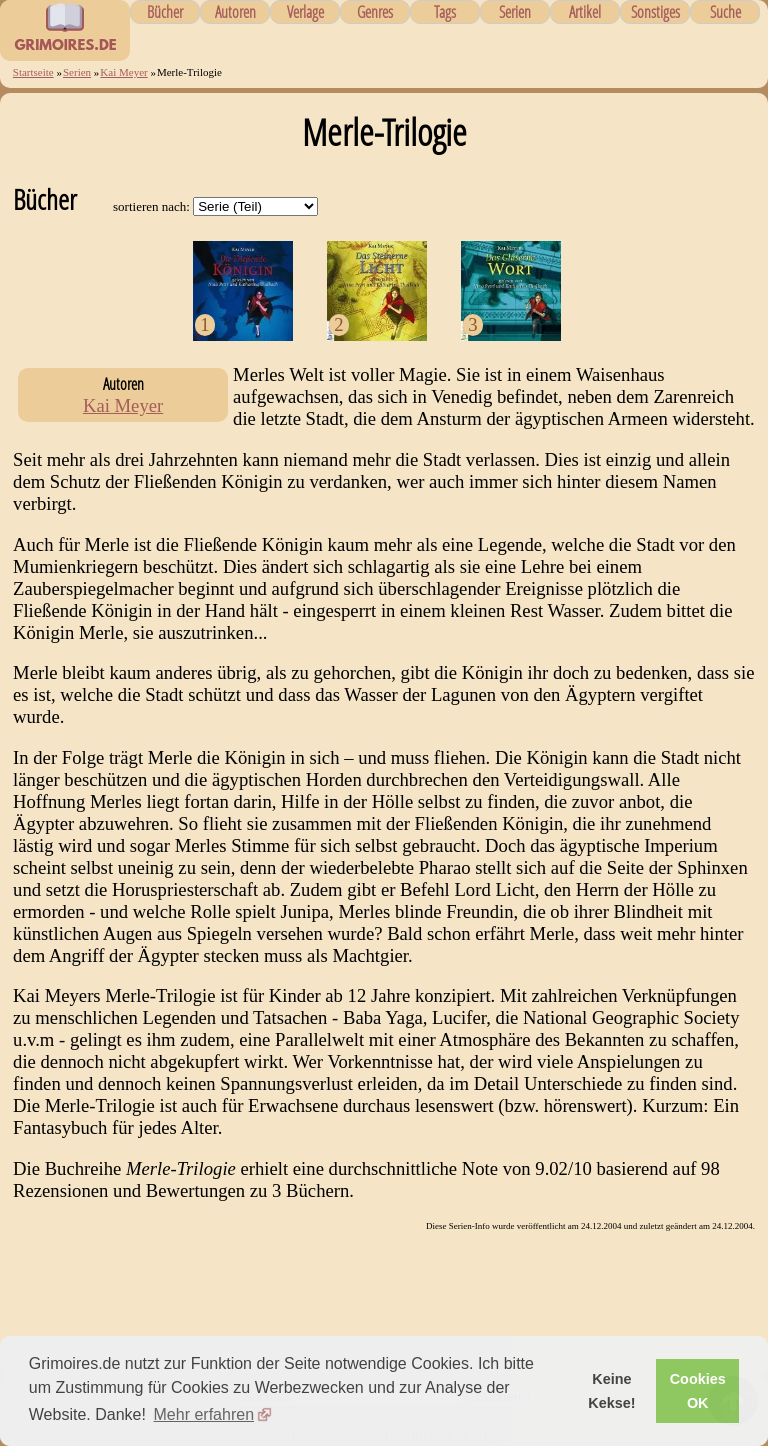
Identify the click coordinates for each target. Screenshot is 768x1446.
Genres (375, 12)
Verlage (305, 12)
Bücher (165, 12)
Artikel (585, 12)
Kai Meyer (123, 72)
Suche (725, 12)
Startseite (33, 72)
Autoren (235, 12)
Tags (445, 12)
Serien (515, 12)
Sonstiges (655, 12)
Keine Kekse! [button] (611, 1391)
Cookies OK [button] (698, 1391)
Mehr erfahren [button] (204, 1414)
